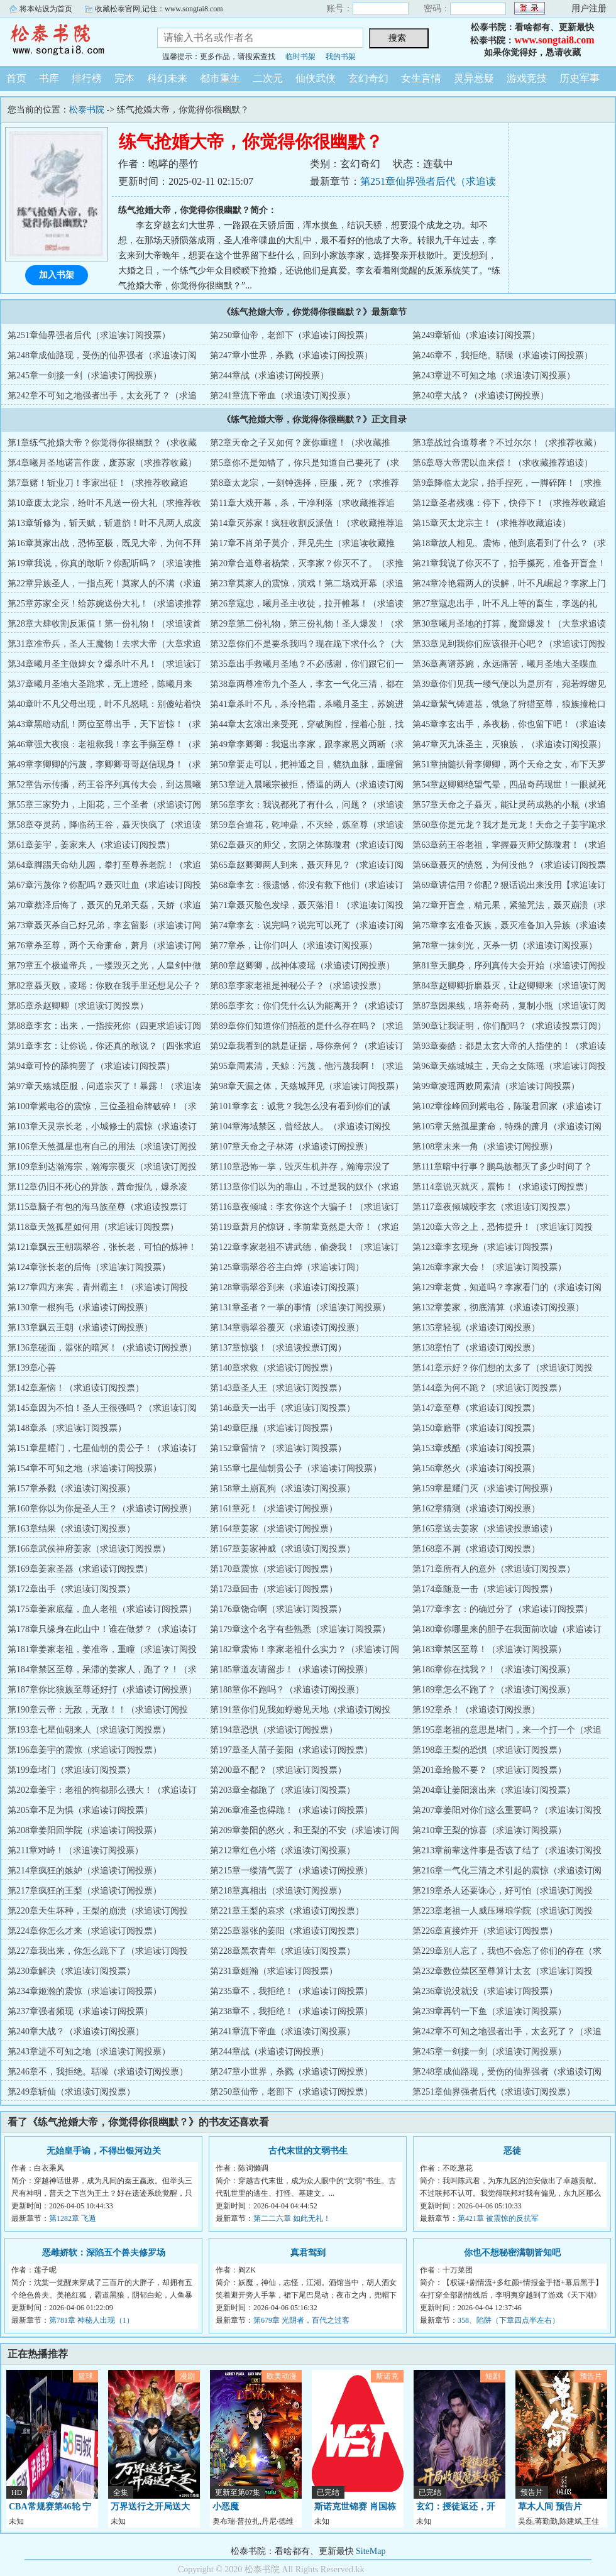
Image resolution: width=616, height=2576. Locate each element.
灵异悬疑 (474, 78)
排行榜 (87, 78)
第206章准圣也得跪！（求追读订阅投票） (291, 1810)
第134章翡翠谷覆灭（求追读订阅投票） (287, 1327)
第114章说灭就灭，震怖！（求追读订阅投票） (502, 1187)
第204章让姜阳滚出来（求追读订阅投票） (493, 1790)
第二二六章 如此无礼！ (292, 2218)
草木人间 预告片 (550, 2506)
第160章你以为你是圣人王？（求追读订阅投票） (102, 1508)
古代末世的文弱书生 (308, 2151)
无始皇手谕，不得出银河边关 (104, 2151)
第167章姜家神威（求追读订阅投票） (282, 1549)
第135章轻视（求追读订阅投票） (476, 1327)
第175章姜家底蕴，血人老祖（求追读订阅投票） (102, 1609)
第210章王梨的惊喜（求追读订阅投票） (489, 1830)
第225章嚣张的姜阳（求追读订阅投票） (287, 1931)
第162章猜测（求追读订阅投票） (476, 1508)
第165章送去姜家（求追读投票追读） (485, 1528)
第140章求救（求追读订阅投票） (274, 1368)
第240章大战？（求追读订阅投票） (480, 395)
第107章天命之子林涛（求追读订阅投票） (291, 1146)
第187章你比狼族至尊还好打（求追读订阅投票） (102, 1689)
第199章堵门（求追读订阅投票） (71, 1770)
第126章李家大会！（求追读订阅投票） (489, 1267)
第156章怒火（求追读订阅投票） (476, 1468)
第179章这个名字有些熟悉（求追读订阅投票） (300, 1629)
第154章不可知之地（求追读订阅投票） (85, 1468)
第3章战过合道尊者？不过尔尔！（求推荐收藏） (507, 442)
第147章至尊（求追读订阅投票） (476, 1408)
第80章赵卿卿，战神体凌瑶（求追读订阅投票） (302, 965)
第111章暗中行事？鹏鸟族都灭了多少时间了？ (502, 1166)
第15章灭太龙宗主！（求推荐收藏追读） (491, 523)
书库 (49, 78)
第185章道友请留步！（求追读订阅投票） (291, 1669)
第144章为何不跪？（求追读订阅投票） (489, 1388)
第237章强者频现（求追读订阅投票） (80, 2011)
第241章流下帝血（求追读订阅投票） (282, 395)
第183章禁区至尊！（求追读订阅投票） (489, 1649)
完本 (124, 78)
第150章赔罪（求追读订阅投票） (476, 1428)
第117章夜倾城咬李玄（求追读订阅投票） (493, 1207)
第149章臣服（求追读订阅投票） (274, 1428)
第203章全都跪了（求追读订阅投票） (282, 1790)
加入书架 (56, 275)
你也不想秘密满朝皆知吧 (512, 2252)
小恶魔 (225, 2506)
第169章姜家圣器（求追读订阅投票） (80, 1569)
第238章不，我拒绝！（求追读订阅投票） (291, 2011)
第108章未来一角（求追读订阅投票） (485, 1146)
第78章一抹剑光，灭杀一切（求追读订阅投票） (504, 945)
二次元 (268, 78)
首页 (16, 78)
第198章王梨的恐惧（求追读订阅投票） (489, 1750)
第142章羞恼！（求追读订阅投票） (76, 1388)
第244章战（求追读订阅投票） (269, 375)
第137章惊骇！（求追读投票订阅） (278, 1347)
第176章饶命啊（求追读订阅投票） (278, 1609)
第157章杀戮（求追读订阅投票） (71, 1488)
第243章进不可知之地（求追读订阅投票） (493, 375)
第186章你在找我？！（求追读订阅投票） (493, 1669)
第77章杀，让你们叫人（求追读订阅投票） (293, 945)
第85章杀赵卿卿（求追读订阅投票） (78, 1006)
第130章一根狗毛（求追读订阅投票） (80, 1307)
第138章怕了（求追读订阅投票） (476, 1347)
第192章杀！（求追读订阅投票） (476, 1709)
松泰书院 (69, 40)
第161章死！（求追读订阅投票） (274, 1508)
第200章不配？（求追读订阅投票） (278, 1770)
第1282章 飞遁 (72, 2218)
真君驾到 (308, 2252)
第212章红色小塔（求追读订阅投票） (282, 1850)
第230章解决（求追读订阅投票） (71, 1971)
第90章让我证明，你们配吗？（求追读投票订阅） (509, 1026)
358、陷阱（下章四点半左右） (508, 2320)
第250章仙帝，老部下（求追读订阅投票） (291, 335)
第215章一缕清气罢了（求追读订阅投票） (291, 1870)
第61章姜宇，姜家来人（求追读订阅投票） (91, 845)
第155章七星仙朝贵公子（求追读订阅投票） (296, 1468)
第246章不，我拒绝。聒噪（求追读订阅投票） (502, 355)
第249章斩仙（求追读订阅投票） (476, 335)
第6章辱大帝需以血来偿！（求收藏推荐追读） (502, 463)
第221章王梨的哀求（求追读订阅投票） (287, 1911)
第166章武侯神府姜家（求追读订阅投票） (89, 1549)
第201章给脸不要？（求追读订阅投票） (489, 1770)
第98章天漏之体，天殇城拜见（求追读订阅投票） (307, 1086)
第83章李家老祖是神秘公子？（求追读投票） (298, 985)
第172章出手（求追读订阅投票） (71, 1589)
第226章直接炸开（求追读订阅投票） (485, 1931)
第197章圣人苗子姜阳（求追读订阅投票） (291, 1750)
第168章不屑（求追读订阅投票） (476, 1549)
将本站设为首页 (45, 8)
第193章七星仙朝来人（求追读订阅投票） (89, 1730)
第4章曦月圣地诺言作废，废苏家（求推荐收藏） (102, 463)
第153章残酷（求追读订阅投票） (476, 1448)
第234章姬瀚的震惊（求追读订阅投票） (85, 1991)
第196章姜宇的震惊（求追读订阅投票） (85, 1750)
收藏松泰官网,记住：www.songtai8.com (159, 8)
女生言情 (421, 78)
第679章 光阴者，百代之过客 (301, 2320)
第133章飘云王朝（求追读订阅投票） (80, 1327)
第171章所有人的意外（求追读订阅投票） (493, 1569)
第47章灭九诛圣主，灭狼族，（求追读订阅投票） (509, 744)
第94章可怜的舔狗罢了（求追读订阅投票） (91, 1066)
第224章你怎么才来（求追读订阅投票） (85, 1931)
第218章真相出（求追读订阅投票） (278, 1890)
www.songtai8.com (554, 40)
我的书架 (341, 56)
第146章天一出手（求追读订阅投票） (282, 1408)
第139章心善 (32, 1368)
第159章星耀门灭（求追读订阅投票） (485, 1488)
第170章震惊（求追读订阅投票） (274, 1569)
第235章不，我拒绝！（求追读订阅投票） (291, 1991)
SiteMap (370, 2551)
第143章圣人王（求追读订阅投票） (278, 1388)
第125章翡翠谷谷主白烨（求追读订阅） (287, 1267)
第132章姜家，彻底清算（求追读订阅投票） (498, 1307)
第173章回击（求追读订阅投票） (274, 1589)
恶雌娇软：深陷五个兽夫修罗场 (103, 2252)
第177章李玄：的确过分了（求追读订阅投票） (502, 1609)
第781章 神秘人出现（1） (91, 2320)
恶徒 (512, 2151)
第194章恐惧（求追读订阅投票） (274, 1730)
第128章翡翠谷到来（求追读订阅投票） (287, 1287)
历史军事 (579, 78)
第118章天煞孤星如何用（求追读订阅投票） (93, 1227)
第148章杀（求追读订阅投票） (67, 1428)
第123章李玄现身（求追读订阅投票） (485, 1247)
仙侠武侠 (315, 78)
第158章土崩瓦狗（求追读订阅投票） (282, 1488)
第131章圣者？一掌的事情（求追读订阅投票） (300, 1307)
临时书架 (300, 56)
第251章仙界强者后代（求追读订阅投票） (89, 335)
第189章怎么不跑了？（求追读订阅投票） (493, 1689)
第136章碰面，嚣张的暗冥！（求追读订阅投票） (102, 1347)
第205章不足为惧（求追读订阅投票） (80, 1810)
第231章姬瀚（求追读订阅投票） (274, 1971)
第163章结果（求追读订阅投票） (71, 1528)
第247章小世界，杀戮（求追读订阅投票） (291, 355)
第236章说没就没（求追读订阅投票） (485, 1991)
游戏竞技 (527, 78)
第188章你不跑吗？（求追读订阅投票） (287, 1689)
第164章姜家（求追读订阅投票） (274, 1528)
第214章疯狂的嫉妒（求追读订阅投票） (85, 1870)
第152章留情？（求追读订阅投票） (278, 1448)
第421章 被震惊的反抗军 (498, 2218)
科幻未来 (167, 78)
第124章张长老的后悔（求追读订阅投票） (89, 1267)
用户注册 (589, 8)
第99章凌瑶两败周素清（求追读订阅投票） (496, 1086)
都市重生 (220, 78)
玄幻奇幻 (368, 78)
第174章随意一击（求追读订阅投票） (485, 1589)
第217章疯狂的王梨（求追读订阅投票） (85, 1890)
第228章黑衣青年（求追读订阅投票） (282, 1951)
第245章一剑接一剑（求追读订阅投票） (85, 375)
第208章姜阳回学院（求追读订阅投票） (85, 1830)
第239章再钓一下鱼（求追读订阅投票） (489, 2011)
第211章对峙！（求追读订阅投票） (75, 1850)
